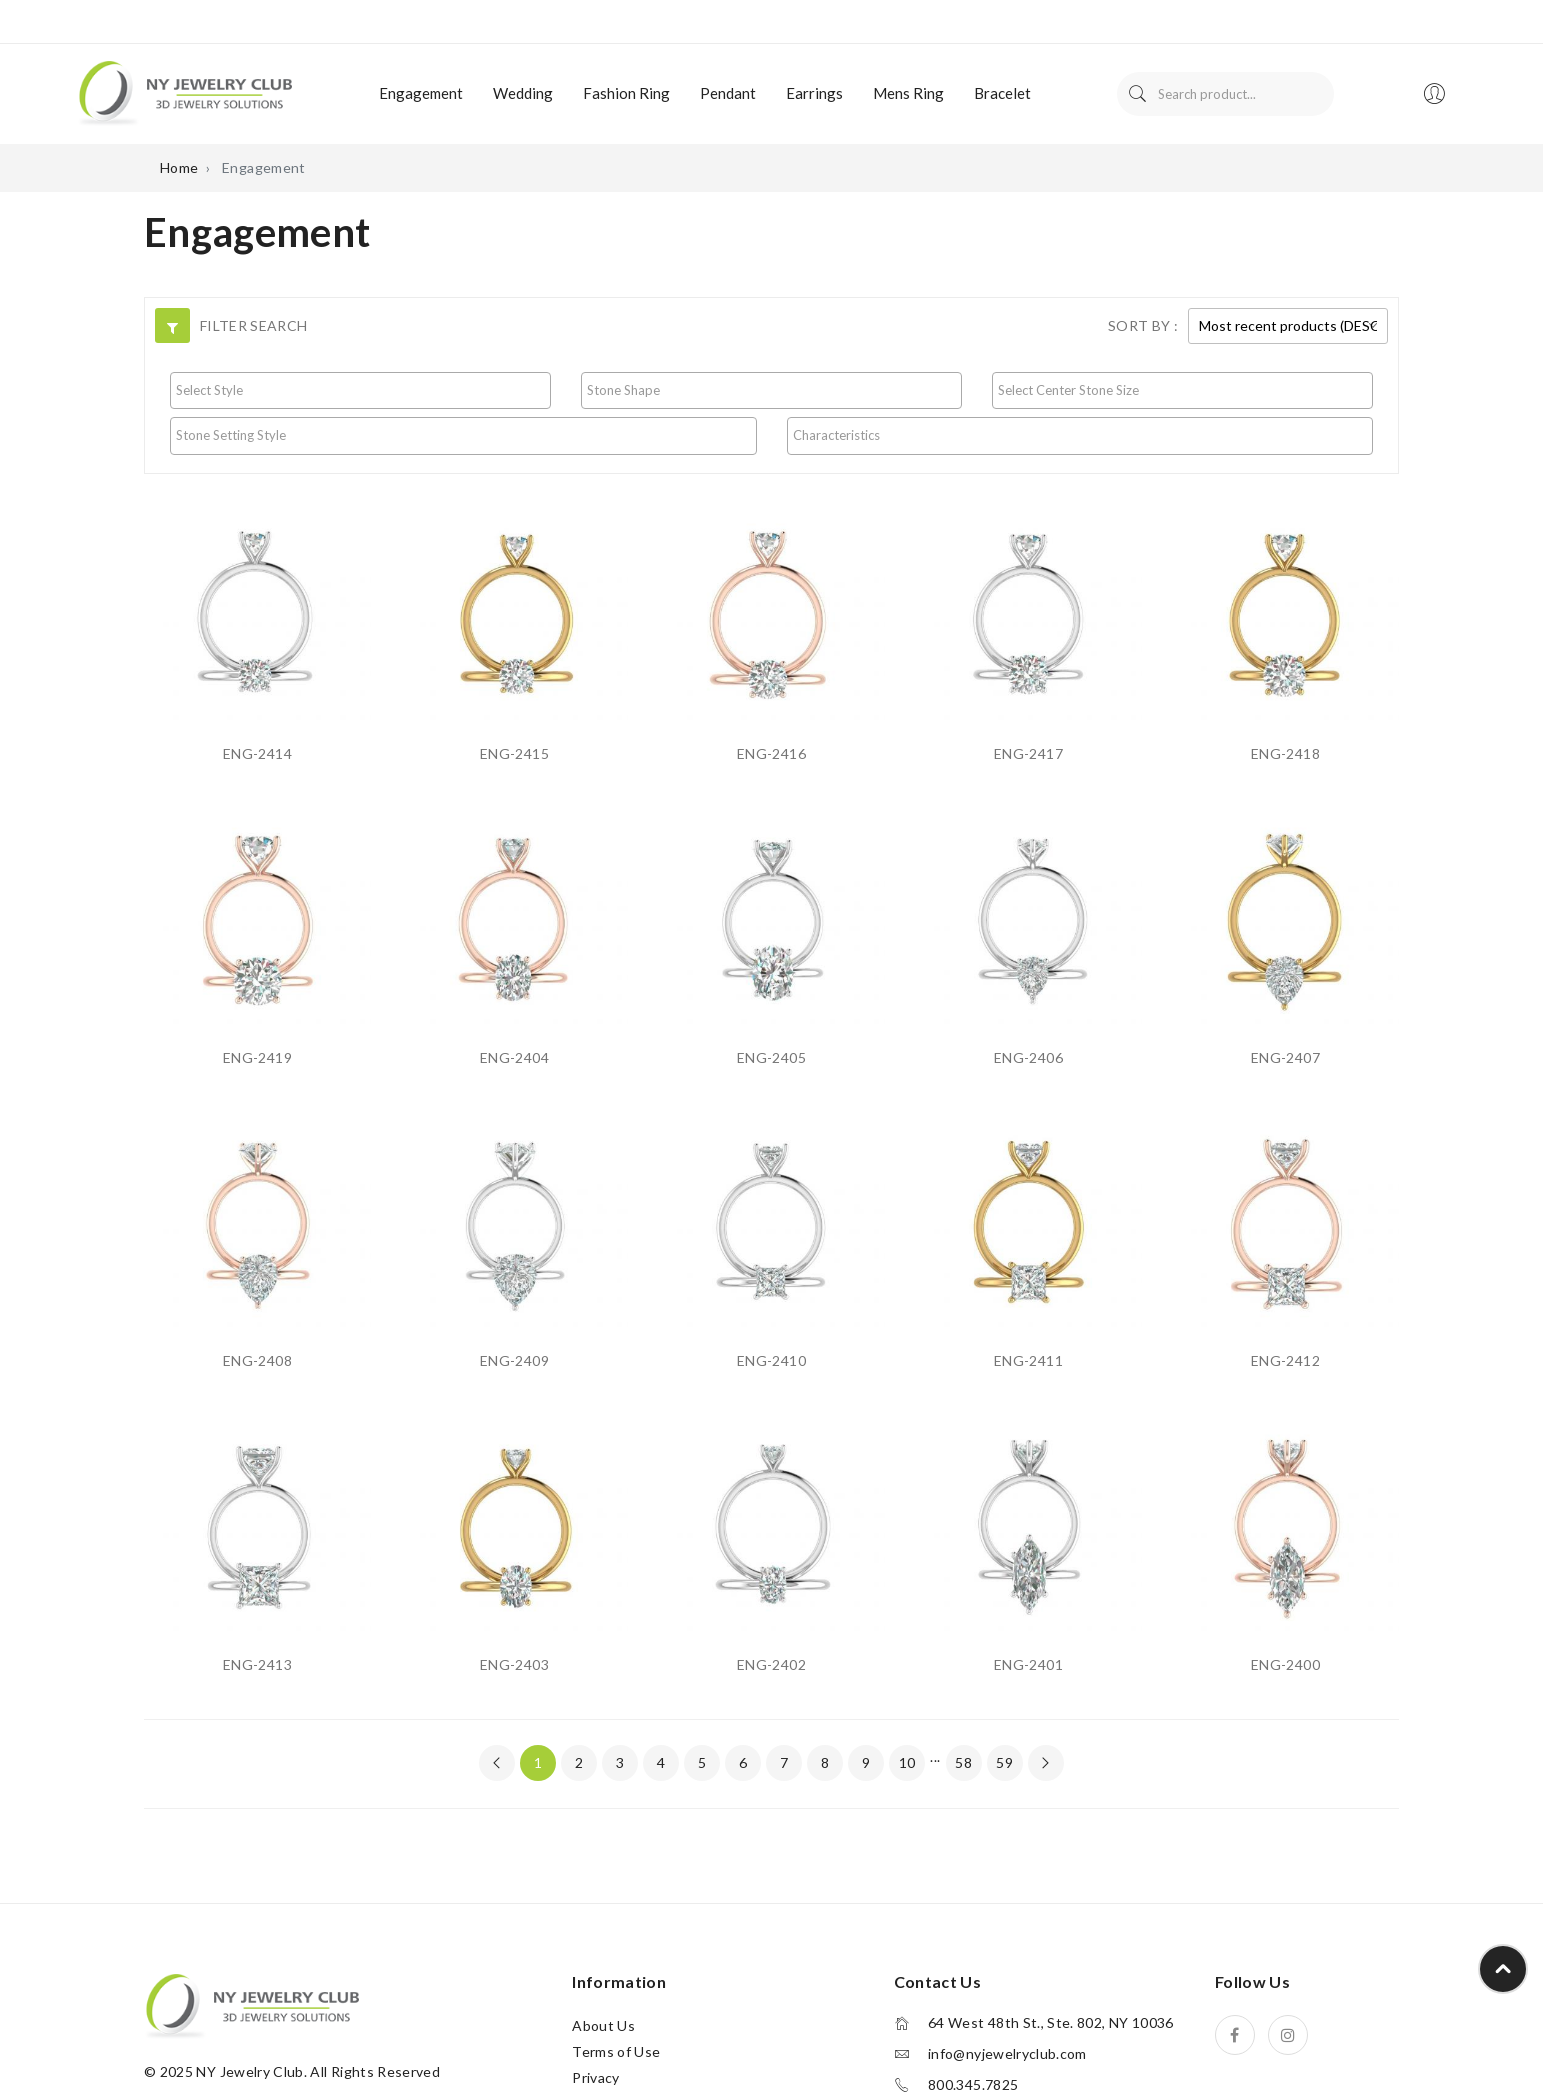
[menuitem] (421, 94)
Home (179, 167)
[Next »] (1046, 1763)
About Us (603, 2025)
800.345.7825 (973, 2085)
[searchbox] (360, 390)
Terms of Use (616, 2051)
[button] (172, 325)
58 (963, 1762)
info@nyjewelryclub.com (1007, 2054)
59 (1004, 1762)
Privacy (595, 2077)
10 (907, 1762)
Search (1137, 94)
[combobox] (360, 391)
